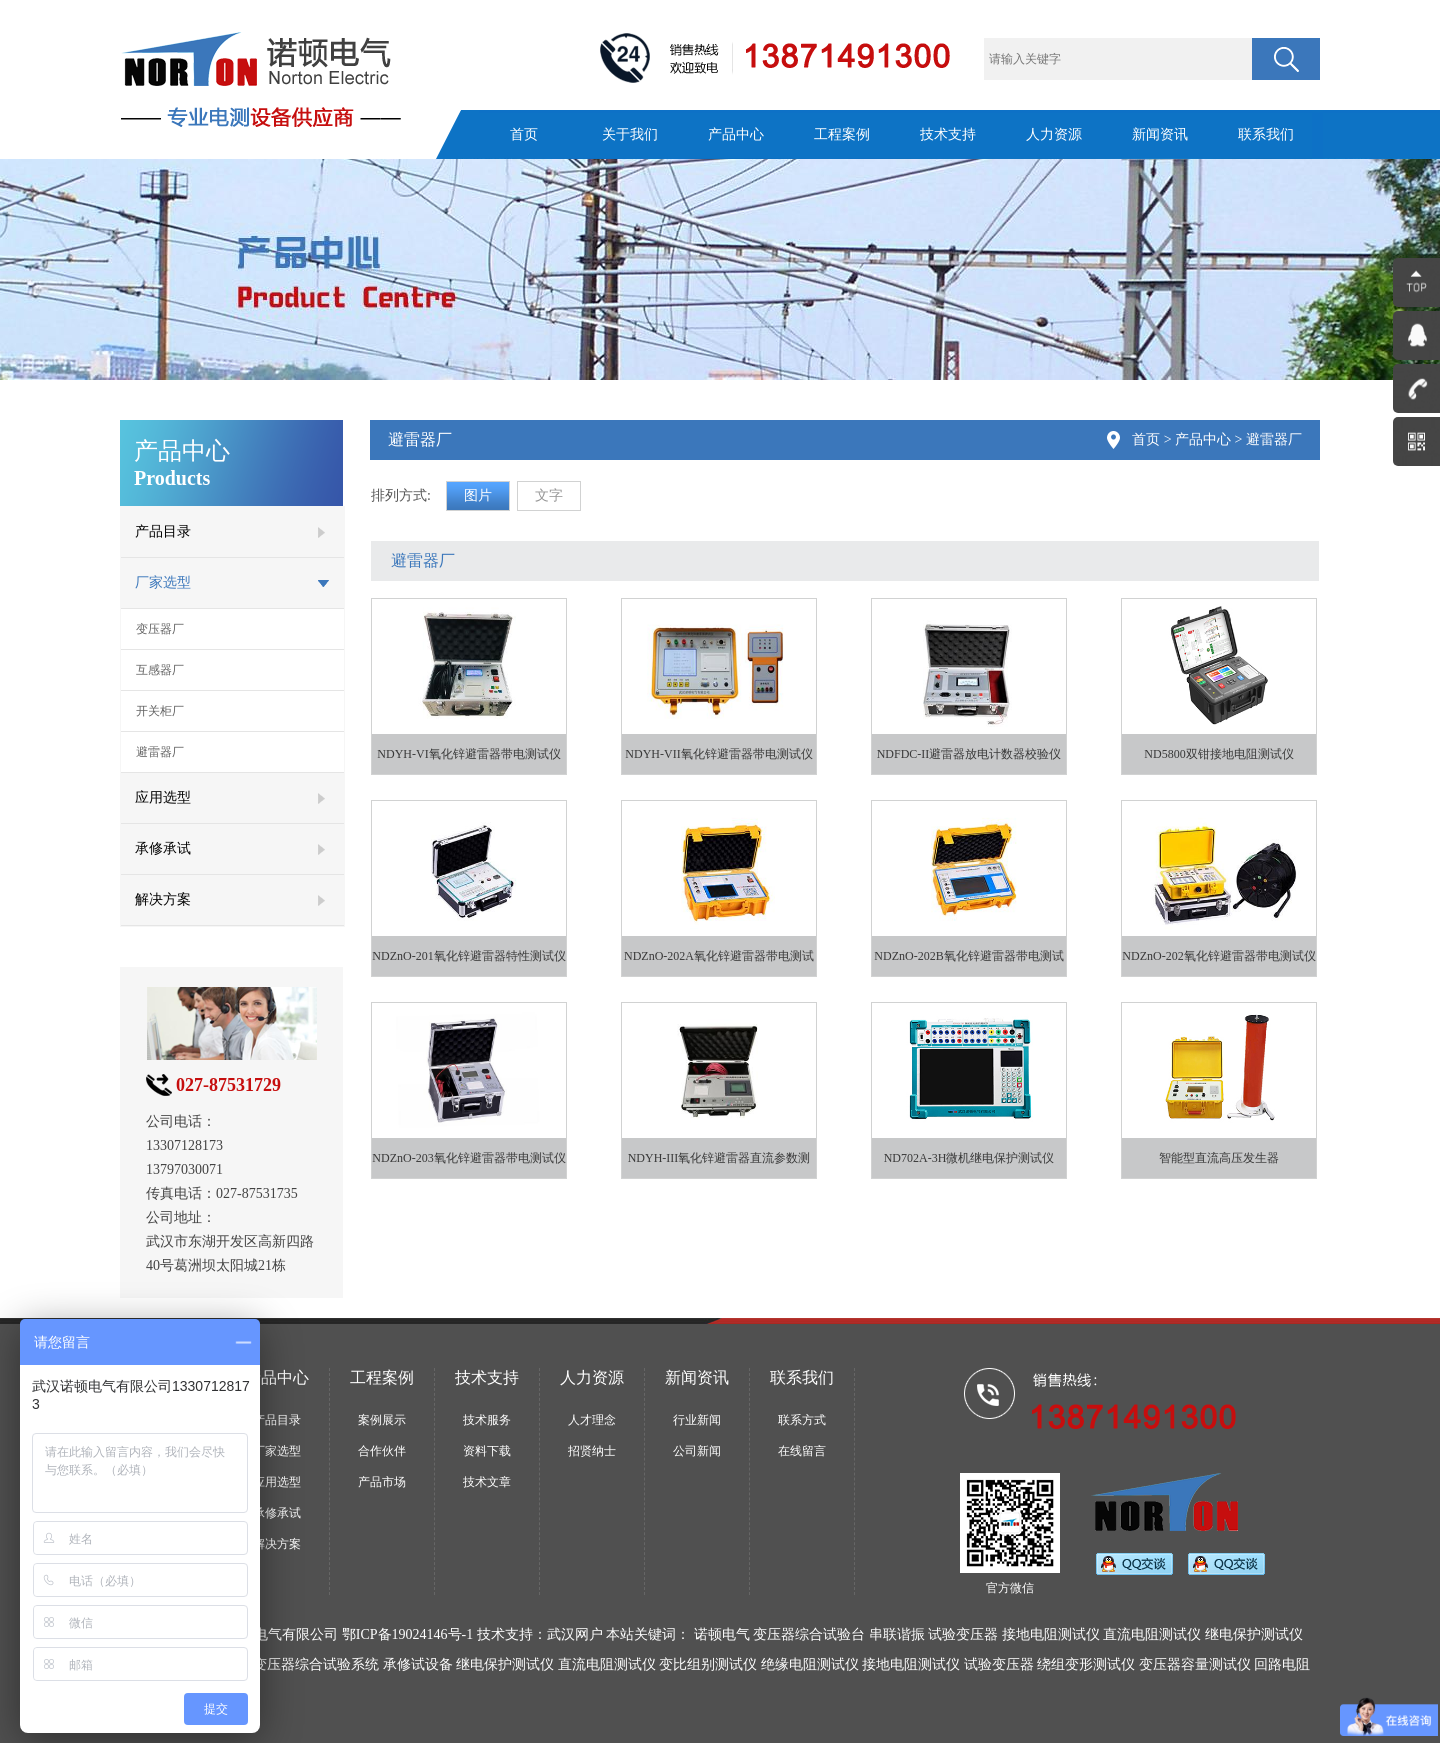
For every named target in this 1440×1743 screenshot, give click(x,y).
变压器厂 (160, 629)
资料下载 (487, 1451)
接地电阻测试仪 (911, 1664)
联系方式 (802, 1420)
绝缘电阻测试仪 (810, 1664)
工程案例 (842, 134)
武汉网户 (575, 1634)
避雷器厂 (160, 752)
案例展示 (382, 1420)
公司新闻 (697, 1451)
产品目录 (277, 1420)
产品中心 (736, 134)
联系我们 (1266, 134)
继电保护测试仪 (505, 1664)
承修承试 (277, 1513)
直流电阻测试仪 (607, 1664)
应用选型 (277, 1482)
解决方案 (277, 1544)
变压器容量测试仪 (1195, 1664)
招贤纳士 (592, 1451)
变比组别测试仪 (708, 1664)
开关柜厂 (160, 711)
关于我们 (630, 134)
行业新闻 (697, 1420)
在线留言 (802, 1451)
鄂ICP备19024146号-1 (407, 1634)
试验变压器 (999, 1664)
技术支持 (948, 134)
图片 (478, 495)
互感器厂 (160, 670)
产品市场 (382, 1482)
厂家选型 (277, 1451)
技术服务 (487, 1420)
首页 (524, 134)
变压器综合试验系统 (316, 1664)
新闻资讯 (1160, 134)
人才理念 (592, 1420)
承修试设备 (418, 1664)
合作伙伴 (382, 1451)
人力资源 (1054, 134)
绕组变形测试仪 (1086, 1664)
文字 (549, 495)
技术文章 (487, 1482)
